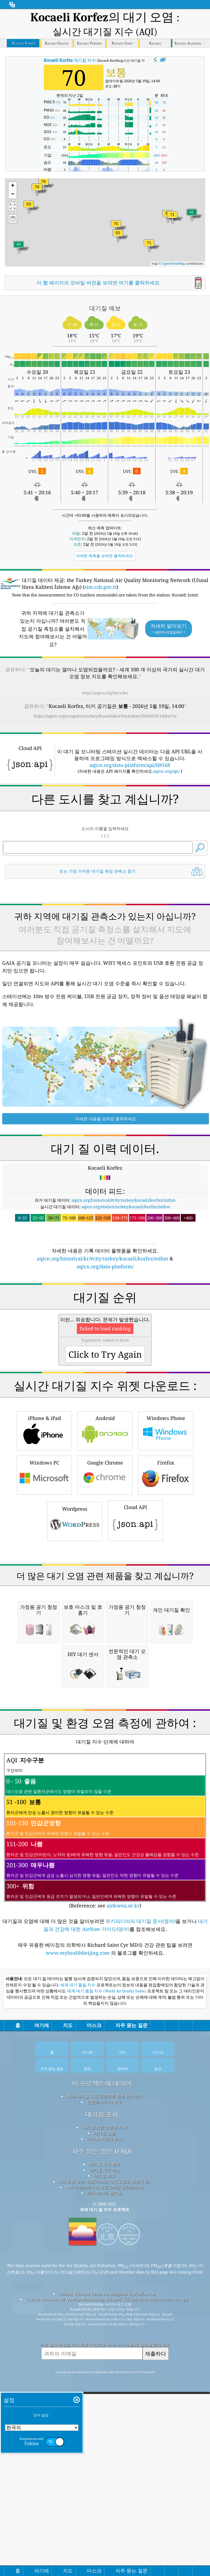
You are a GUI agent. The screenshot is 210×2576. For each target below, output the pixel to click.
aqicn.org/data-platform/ (105, 1416)
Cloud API (135, 1747)
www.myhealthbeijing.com (78, 2332)
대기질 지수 (69, 60)
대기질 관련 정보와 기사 (104, 2507)
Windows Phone (165, 1657)
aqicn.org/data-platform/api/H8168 (129, 839)
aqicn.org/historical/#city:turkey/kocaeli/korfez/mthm (124, 1350)
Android (105, 1657)
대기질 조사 (101, 2494)
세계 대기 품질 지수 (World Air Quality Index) (107, 2370)
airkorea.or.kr (123, 2285)
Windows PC (44, 1701)
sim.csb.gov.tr (100, 587)
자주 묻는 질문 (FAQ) (101, 2531)
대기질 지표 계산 (104, 2549)
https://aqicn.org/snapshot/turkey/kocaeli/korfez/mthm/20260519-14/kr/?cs (105, 716)
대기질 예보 (104, 2555)
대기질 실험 (104, 2512)
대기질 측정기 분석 (104, 2518)
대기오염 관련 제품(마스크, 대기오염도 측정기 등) (104, 2561)
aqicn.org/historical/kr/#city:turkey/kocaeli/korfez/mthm (102, 1408)
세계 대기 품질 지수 (78, 2364)
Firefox (165, 1701)
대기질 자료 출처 (104, 2543)
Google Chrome (105, 1701)
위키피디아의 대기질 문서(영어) (141, 2301)
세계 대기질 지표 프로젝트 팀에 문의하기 (104, 2475)
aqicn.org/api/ (166, 845)
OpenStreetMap (173, 264)
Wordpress (74, 1747)
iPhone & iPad (44, 1657)
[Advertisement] (105, 773)
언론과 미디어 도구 (104, 2481)
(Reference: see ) (105, 2211)
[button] (43, 185)
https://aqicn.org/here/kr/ (105, 692)
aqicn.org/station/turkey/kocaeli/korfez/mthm (125, 1357)
